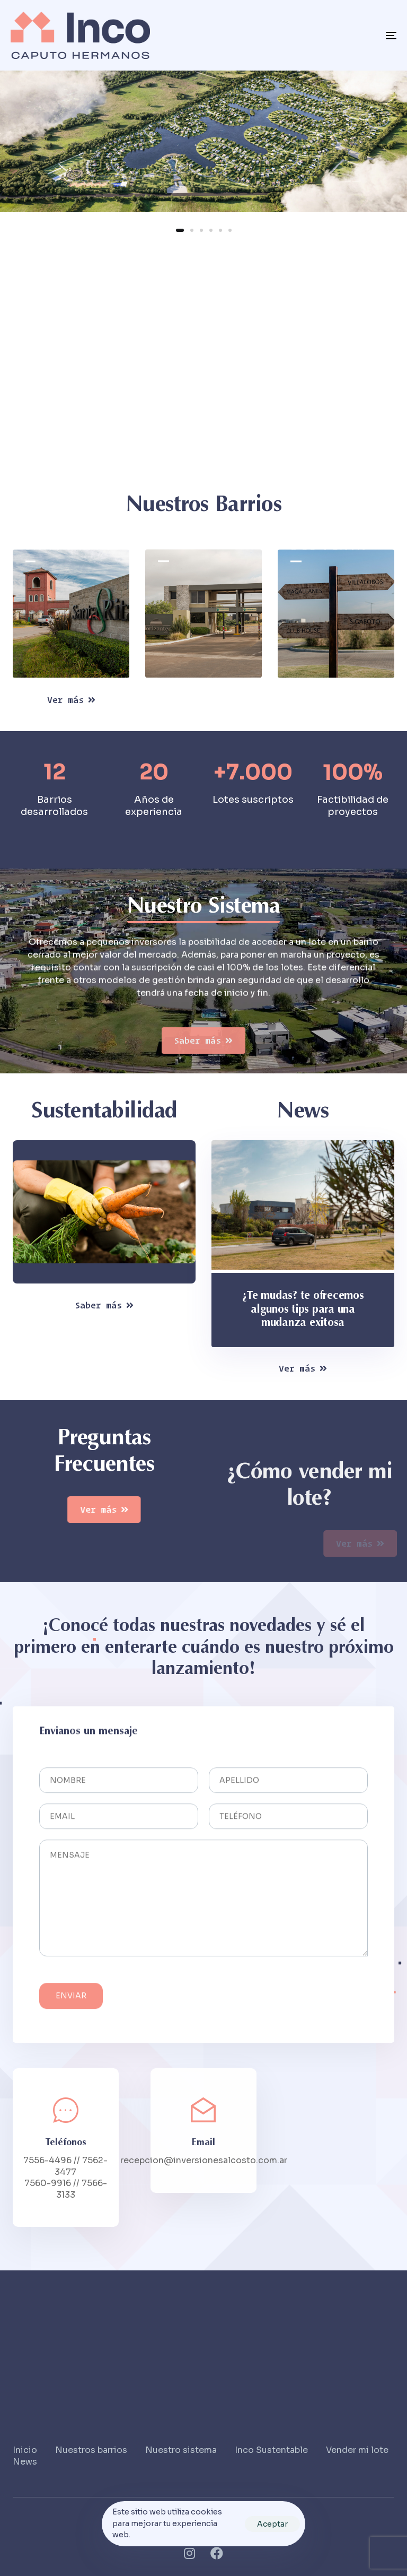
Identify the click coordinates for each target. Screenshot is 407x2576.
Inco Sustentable (271, 2450)
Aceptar (272, 2524)
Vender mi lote (357, 2450)
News (25, 2461)
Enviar (71, 2008)
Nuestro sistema (181, 2450)
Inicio (25, 2450)
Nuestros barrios (91, 2450)
